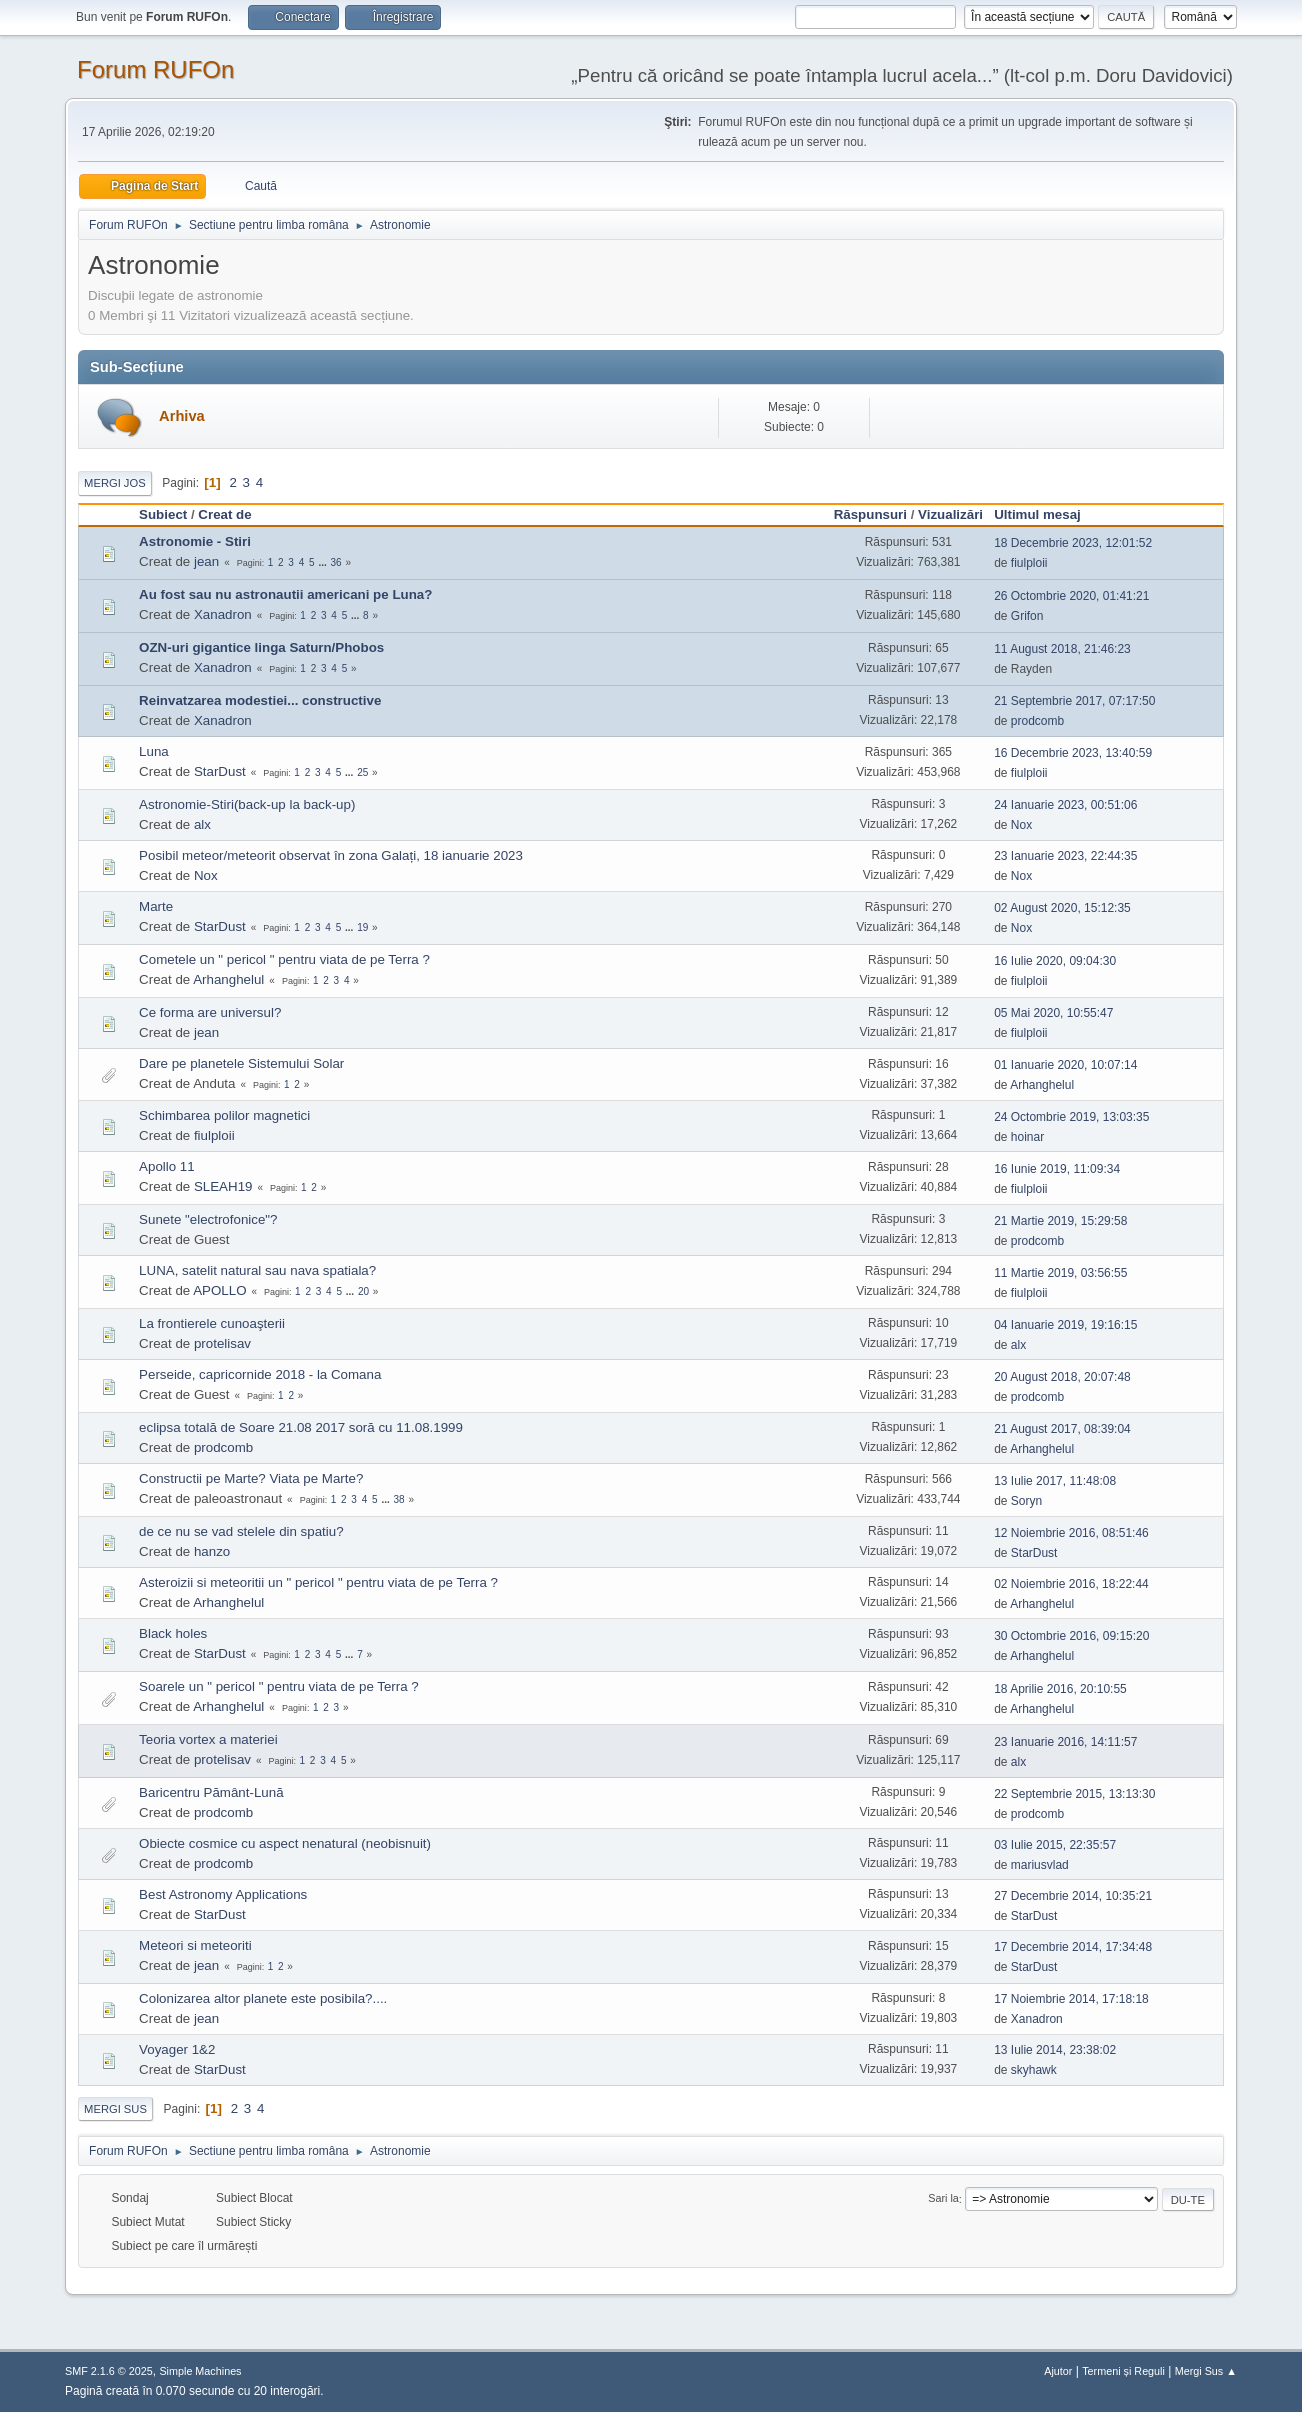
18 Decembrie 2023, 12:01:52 (1073, 543)
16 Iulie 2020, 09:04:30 (1055, 961)
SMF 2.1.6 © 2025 (109, 2371)
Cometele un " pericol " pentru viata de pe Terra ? (284, 959)
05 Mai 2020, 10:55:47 (1053, 1013)
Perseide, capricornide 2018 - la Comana (260, 1374)
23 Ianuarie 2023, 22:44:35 (1065, 856)
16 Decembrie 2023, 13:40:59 (1073, 753)
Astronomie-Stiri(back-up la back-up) (247, 804)
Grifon (1027, 616)
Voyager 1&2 (177, 2049)
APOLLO (219, 1290)
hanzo (212, 1551)
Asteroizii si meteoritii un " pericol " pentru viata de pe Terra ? (318, 1582)
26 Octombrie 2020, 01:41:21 (1071, 596)
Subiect (163, 514)
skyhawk (1034, 2070)
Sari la (943, 2199)
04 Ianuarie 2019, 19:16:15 (1065, 1325)
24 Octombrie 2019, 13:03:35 (1071, 1117)
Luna (154, 751)
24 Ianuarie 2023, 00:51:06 (1065, 805)
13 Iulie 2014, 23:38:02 (1055, 2050)
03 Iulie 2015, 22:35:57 (1055, 1845)
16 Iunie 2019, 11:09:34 (1057, 1169)
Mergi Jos (115, 483)
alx (202, 824)
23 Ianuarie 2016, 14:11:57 (1065, 1742)
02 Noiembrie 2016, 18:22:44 (1071, 1584)
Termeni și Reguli (1123, 2371)
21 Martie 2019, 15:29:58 (1060, 1221)
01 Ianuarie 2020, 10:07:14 (1065, 1065)
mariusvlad (1040, 1865)
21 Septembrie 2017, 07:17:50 (1074, 701)
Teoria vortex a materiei (208, 1739)
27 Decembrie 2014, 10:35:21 (1073, 1896)
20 (363, 1291)
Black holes (173, 1633)
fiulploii (1029, 563)
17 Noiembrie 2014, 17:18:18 (1071, 1999)
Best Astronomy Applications (223, 1894)
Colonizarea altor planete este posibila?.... (263, 1998)
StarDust (220, 771)
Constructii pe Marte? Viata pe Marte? (251, 1478)
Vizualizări (950, 514)
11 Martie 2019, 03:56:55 (1060, 1273)
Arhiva (182, 416)
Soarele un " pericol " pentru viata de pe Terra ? (279, 1686)
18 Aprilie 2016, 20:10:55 (1060, 1689)
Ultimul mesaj (1046, 514)
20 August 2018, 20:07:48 (1062, 1377)
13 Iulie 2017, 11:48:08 (1055, 1481)
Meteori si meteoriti (195, 1945)
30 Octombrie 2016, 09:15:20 (1071, 1636)
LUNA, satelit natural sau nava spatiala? (257, 1270)
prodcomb (1037, 721)
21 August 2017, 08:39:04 (1062, 1429)
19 (362, 927)
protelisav (222, 1343)
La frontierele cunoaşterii (212, 1323)
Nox (1021, 825)
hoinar (1027, 1137)
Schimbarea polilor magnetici (224, 1115)
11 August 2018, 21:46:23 (1062, 649)
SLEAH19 (223, 1186)
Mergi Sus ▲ (1206, 2371)
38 (398, 1499)
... (323, 562)
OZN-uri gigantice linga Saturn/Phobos (261, 647)
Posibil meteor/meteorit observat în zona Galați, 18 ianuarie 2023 (331, 855)
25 (362, 772)
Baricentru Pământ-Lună (211, 1792)
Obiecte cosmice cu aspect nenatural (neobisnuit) (285, 1843)
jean (206, 561)
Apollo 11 (167, 1166)
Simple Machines (200, 2371)
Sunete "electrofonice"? (208, 1219)
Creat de (224, 514)
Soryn (1026, 1501)
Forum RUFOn (155, 69)
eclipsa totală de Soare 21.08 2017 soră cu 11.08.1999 (301, 1427)
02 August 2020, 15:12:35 (1062, 908)
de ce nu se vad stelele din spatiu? (241, 1531)
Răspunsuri (870, 514)
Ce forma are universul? (210, 1012)
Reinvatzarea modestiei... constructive (260, 700)
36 (336, 562)
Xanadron (223, 614)
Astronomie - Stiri (195, 541)
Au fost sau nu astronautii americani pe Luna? (285, 594)
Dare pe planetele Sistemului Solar (241, 1063)
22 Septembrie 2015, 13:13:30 (1074, 1794)
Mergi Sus (115, 2109)
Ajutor (1058, 2371)
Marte (156, 906)
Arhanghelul (228, 979)
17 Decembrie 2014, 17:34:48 (1073, 1947)
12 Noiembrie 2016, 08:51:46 (1071, 1533)
